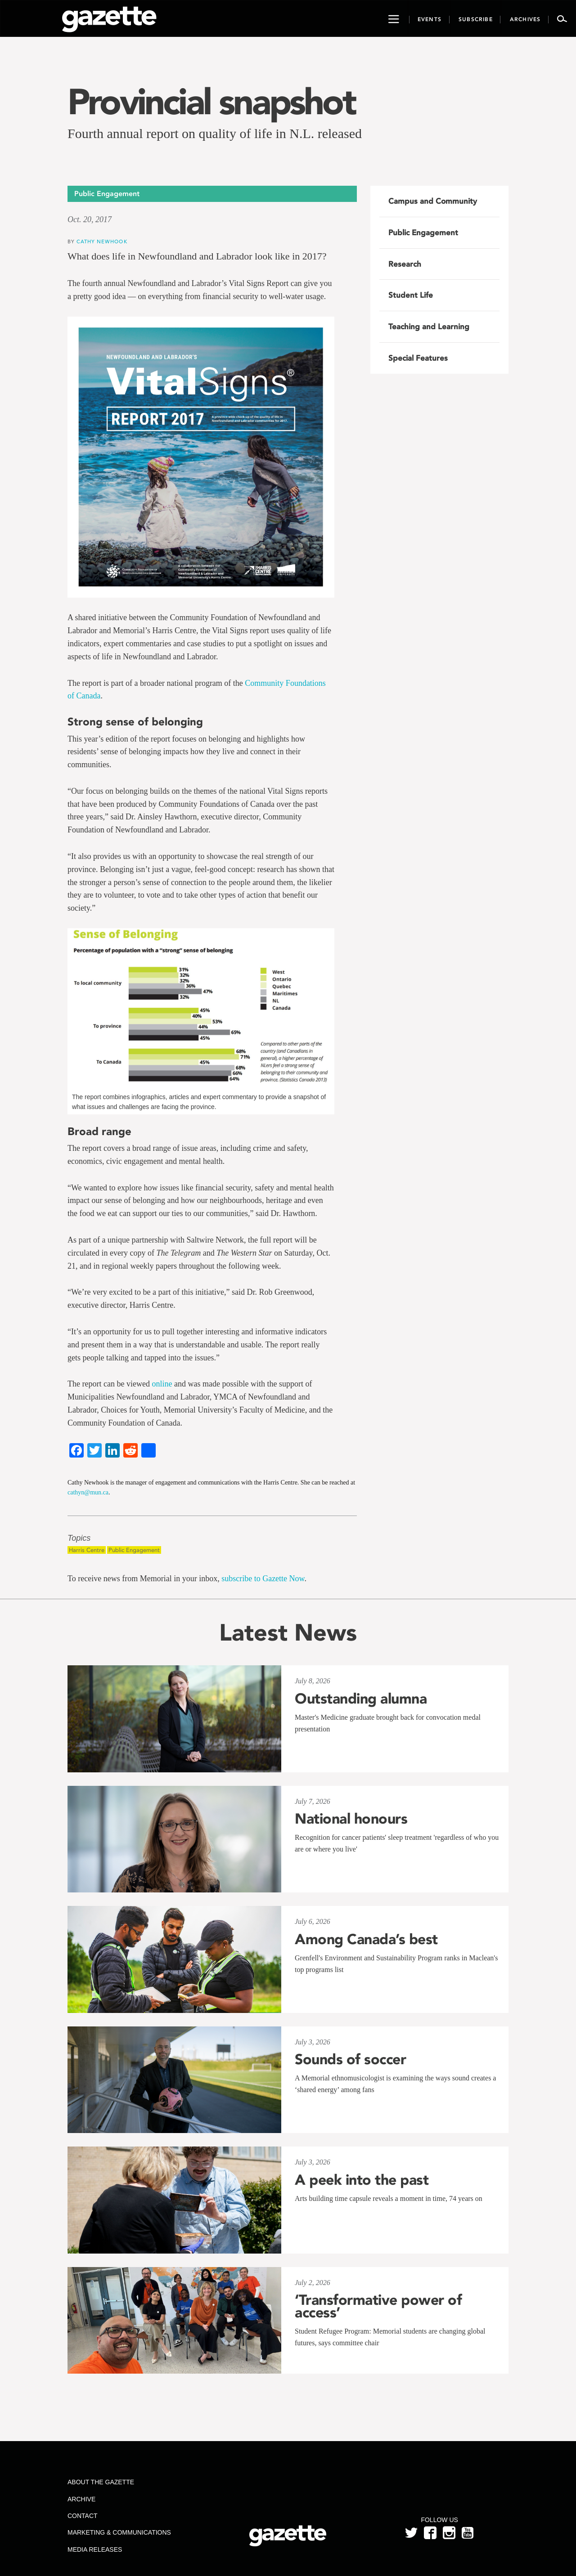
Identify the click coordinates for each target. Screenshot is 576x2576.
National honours (351, 1818)
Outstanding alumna (361, 1698)
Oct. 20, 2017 (90, 219)
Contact (83, 2515)
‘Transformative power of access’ (378, 2306)
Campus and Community (432, 201)
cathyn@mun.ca (88, 1492)
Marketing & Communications (119, 2532)
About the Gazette (101, 2482)
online (162, 1383)
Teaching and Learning (428, 326)
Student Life (410, 295)
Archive (81, 2499)
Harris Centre (86, 1550)
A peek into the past (361, 2180)
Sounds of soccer (350, 2059)
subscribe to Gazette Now (262, 1578)
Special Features (418, 357)
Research (404, 263)
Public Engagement (134, 1550)
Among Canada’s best (366, 1939)
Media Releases (95, 2549)
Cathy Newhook (101, 241)
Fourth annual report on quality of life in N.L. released (215, 133)
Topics (79, 1538)
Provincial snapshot (211, 101)
